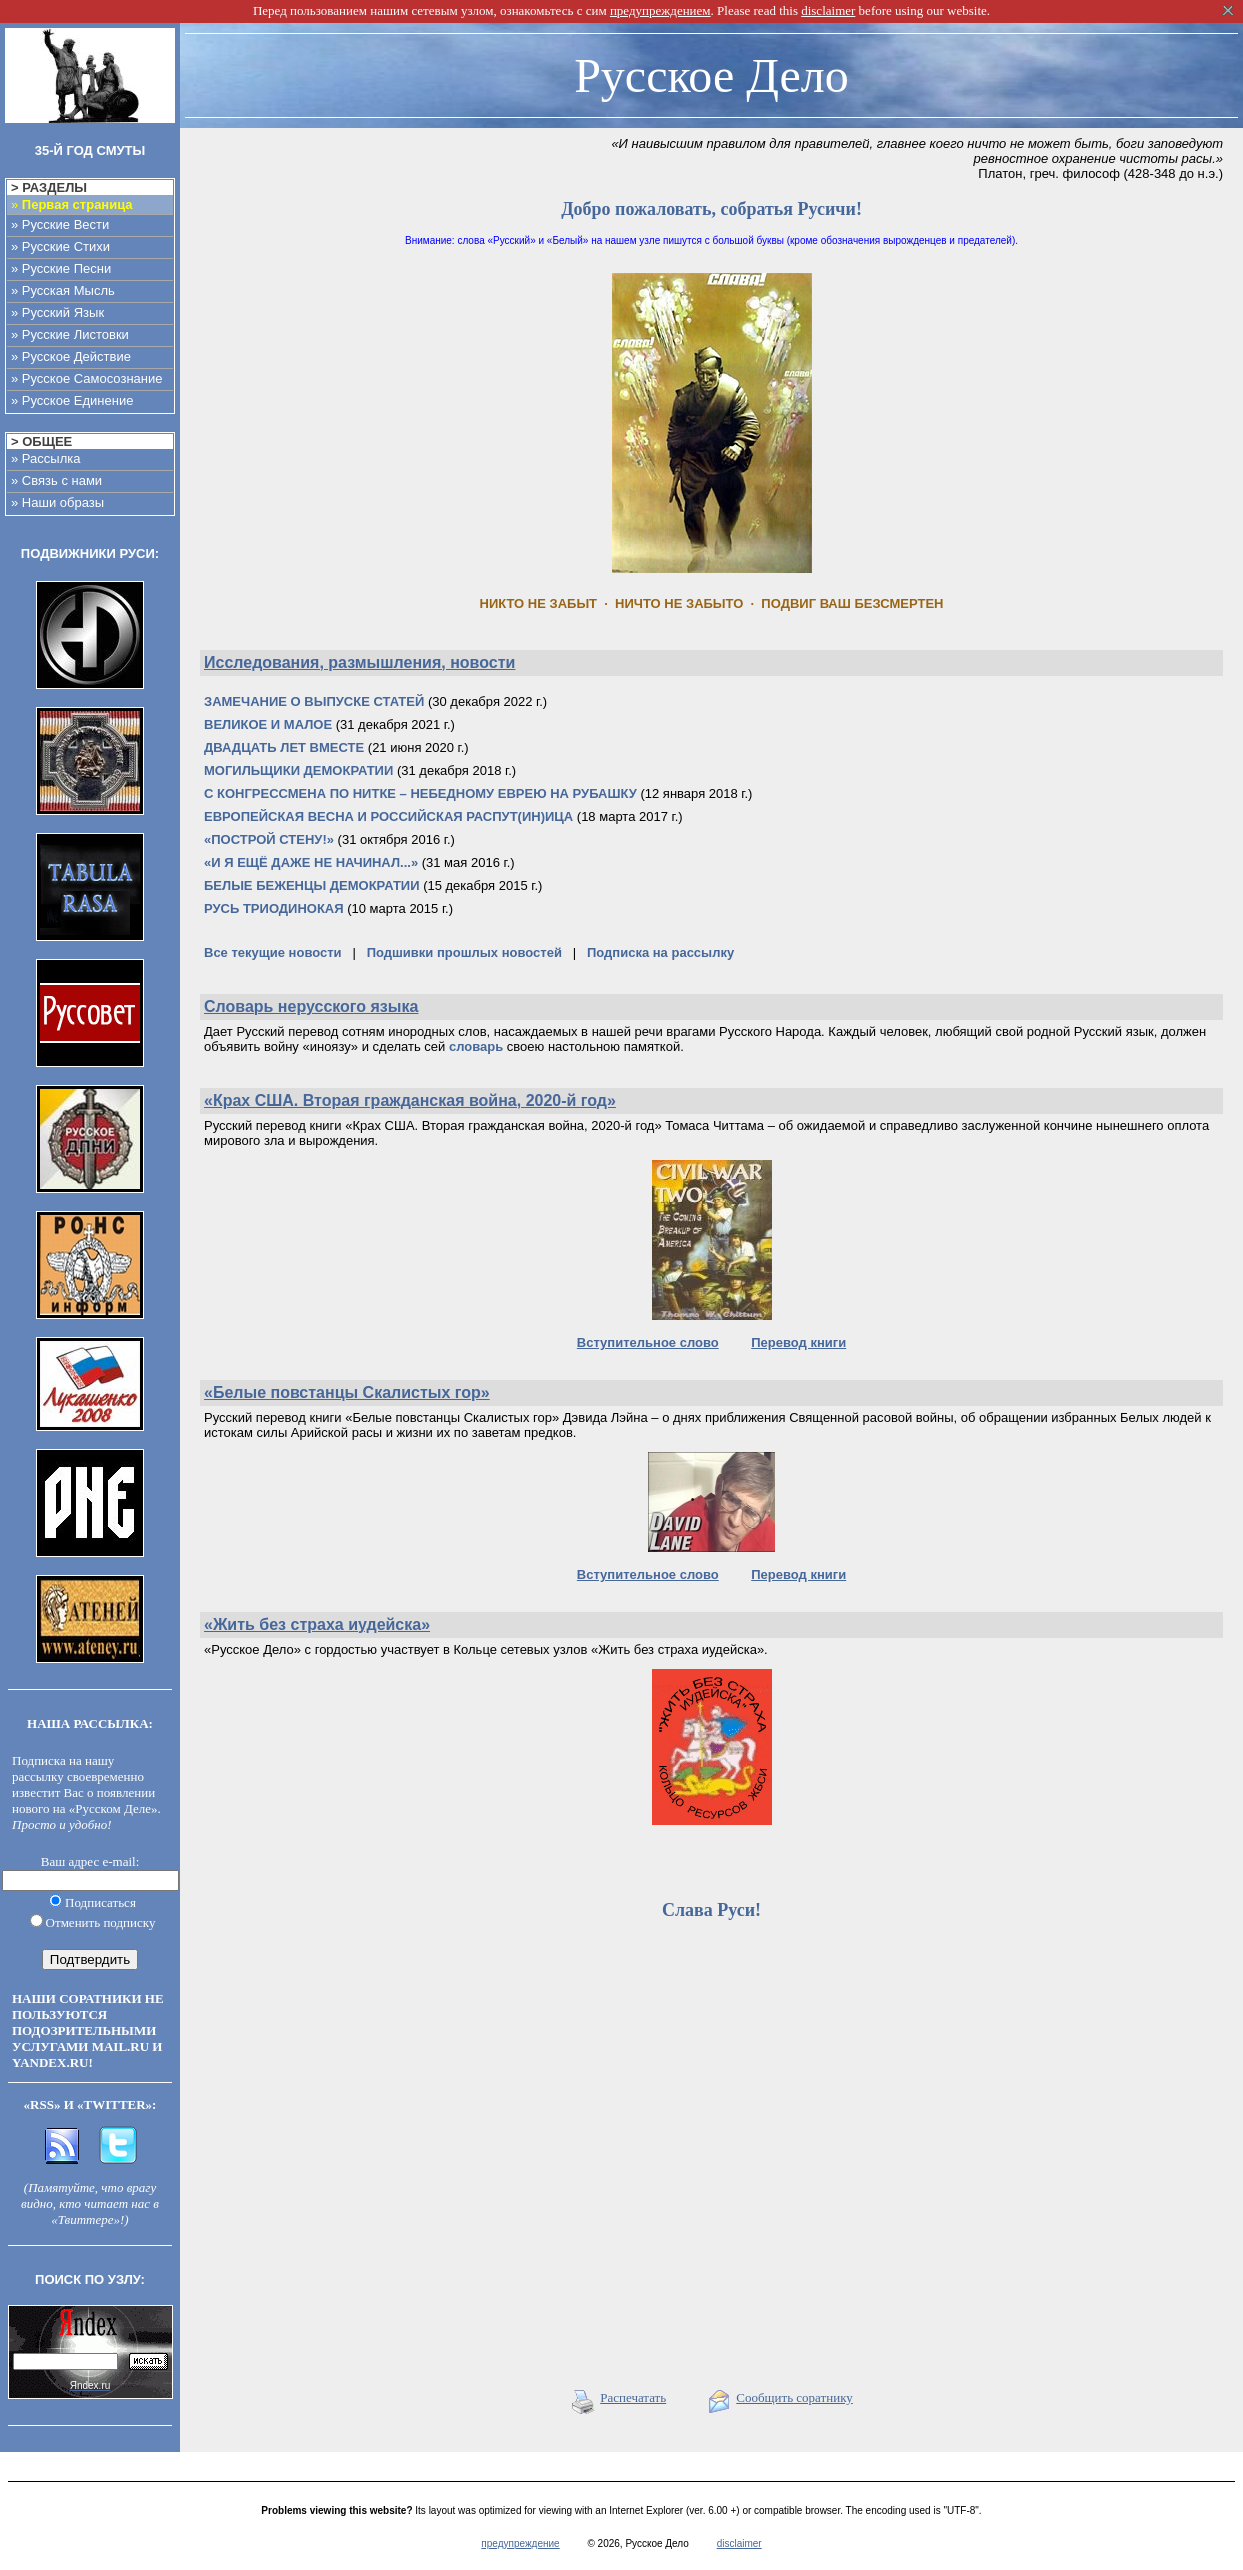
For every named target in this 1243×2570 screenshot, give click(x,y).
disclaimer (739, 2543)
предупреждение (520, 2543)
